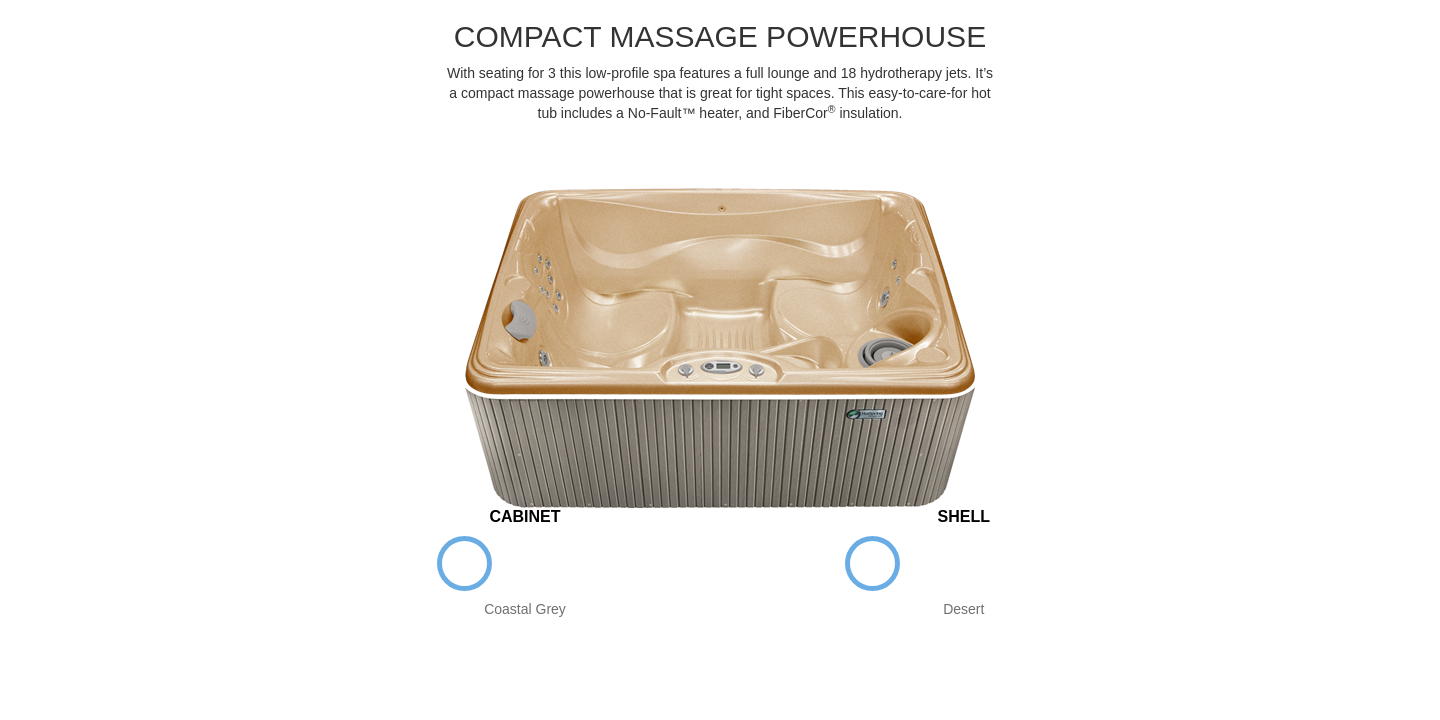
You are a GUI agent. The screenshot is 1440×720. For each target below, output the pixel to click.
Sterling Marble (994, 563)
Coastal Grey (464, 563)
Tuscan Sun (1055, 563)
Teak (585, 563)
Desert (872, 563)
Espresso (525, 563)
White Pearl (933, 563)
